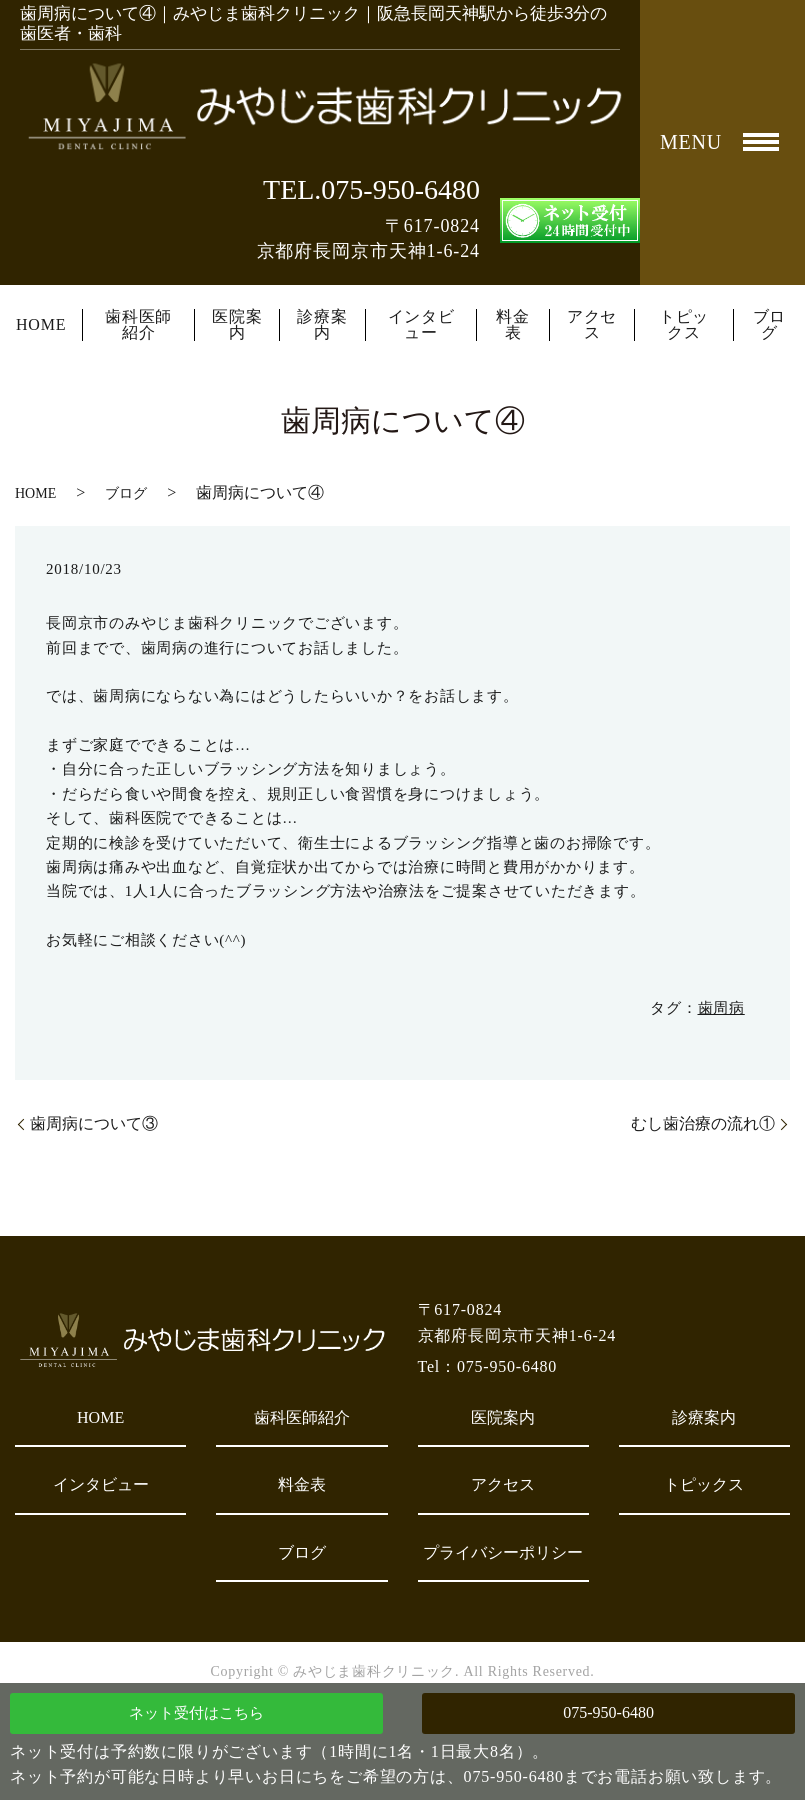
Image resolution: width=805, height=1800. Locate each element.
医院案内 (237, 325)
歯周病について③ (94, 1123)
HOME (41, 325)
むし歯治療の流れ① (703, 1123)
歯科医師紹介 (138, 325)
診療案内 (322, 325)
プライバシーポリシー (503, 1552)
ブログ (770, 325)
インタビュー (421, 325)
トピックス (684, 325)
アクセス (592, 325)
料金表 (513, 325)
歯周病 (721, 1008)
